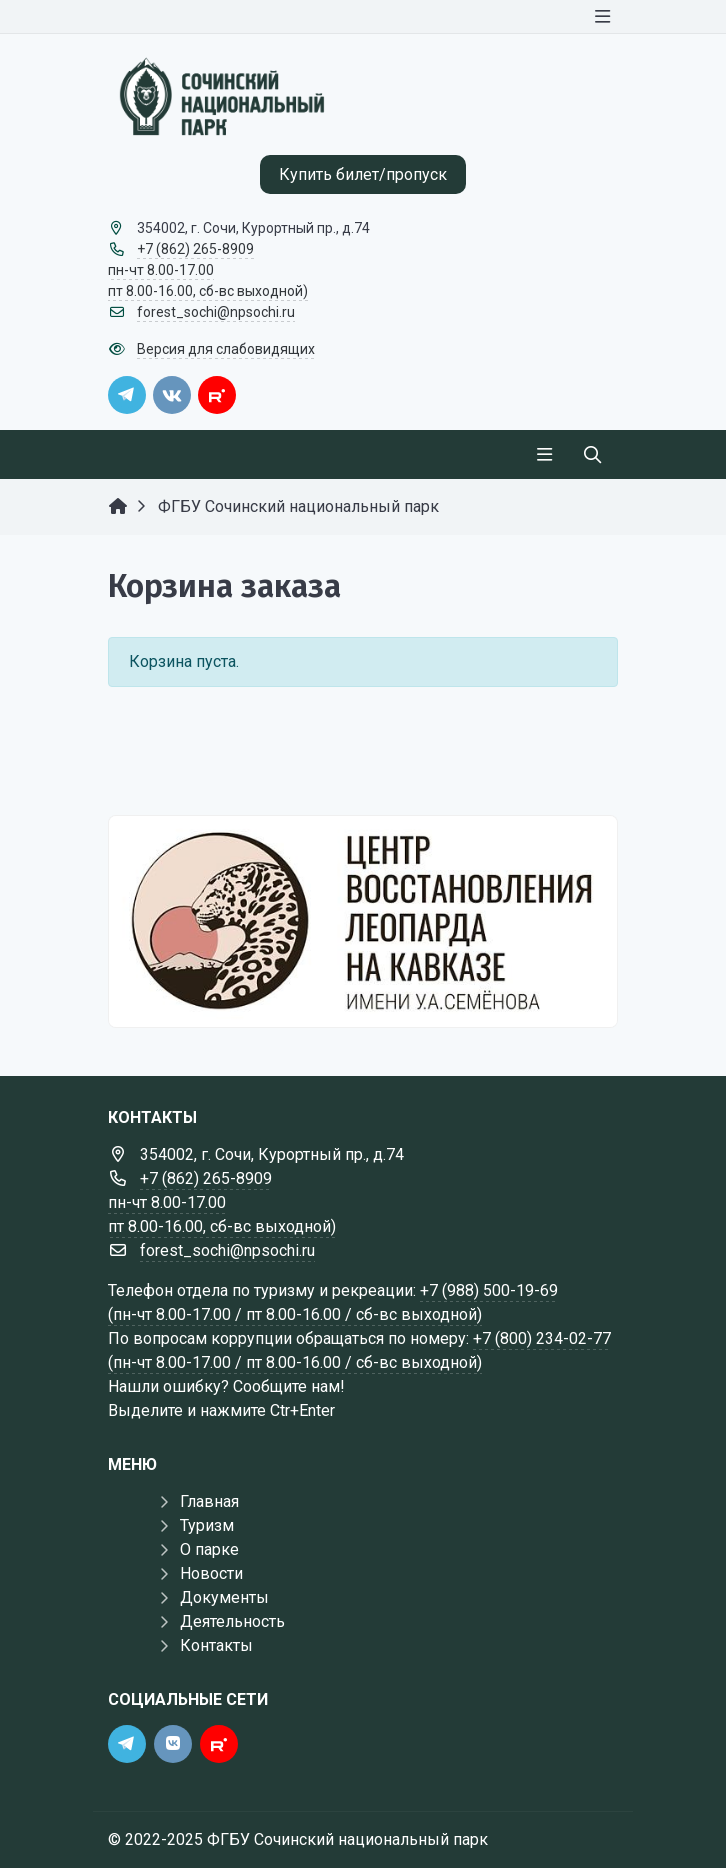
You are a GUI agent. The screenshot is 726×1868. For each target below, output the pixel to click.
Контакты (216, 1645)
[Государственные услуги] (363, 921)
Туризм (207, 1525)
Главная (209, 1501)
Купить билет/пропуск (363, 174)
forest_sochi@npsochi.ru (216, 312)
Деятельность (232, 1621)
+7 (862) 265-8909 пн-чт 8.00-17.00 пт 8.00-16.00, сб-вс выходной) (208, 270)
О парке (209, 1549)
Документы (224, 1597)
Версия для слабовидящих (226, 349)
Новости (211, 1573)
